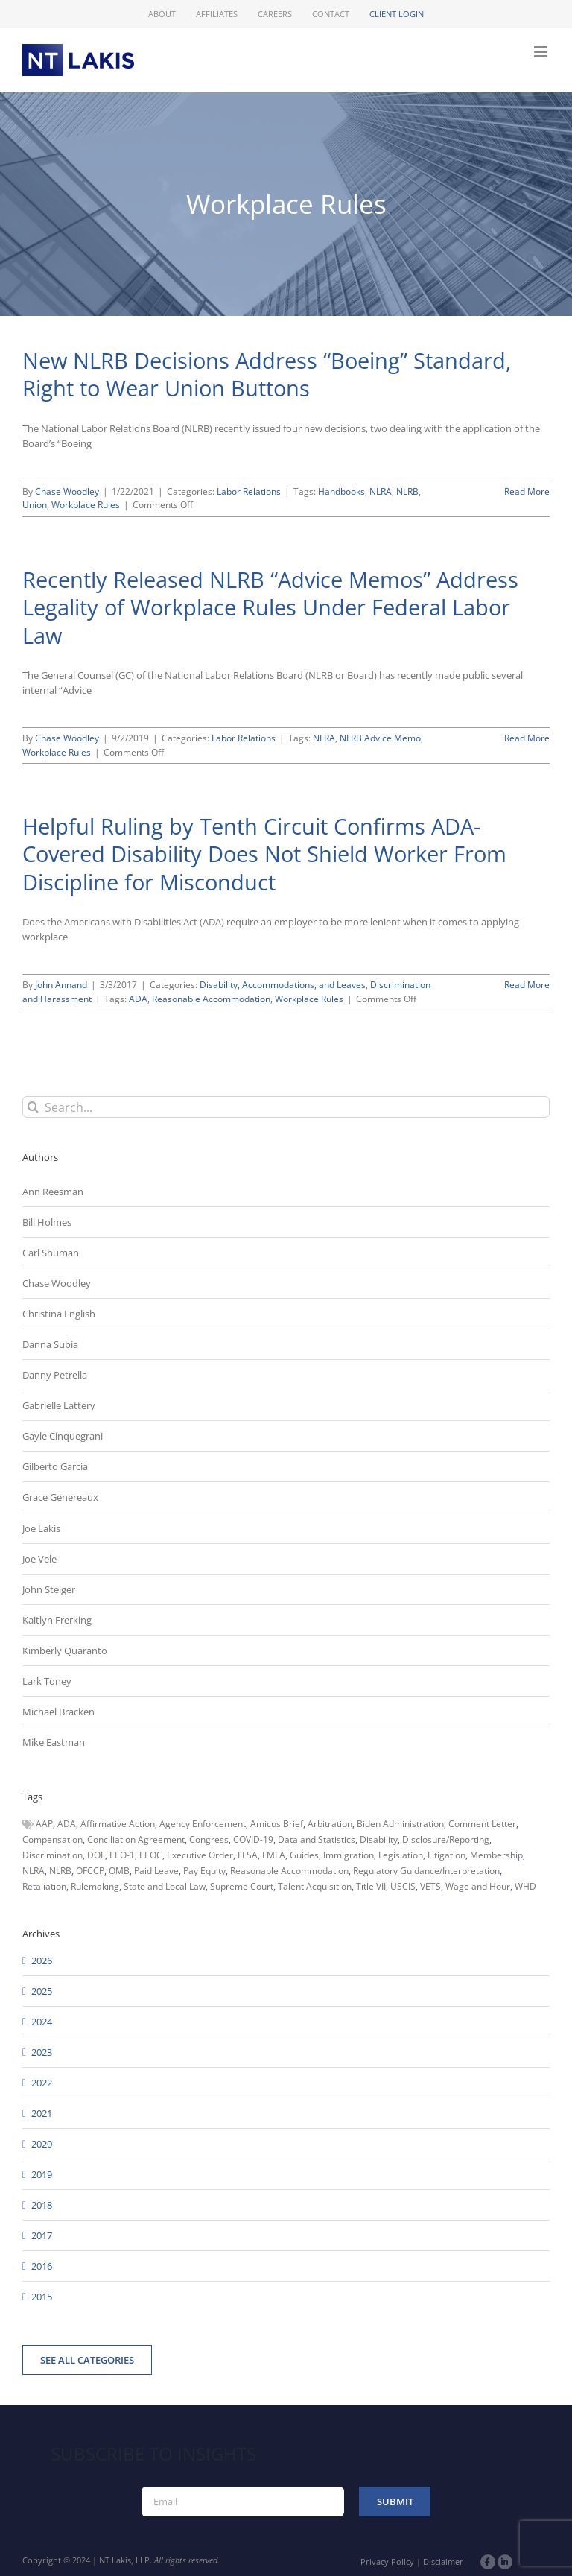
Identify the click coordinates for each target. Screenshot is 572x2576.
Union (34, 505)
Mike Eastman (53, 1742)
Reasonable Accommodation (211, 999)
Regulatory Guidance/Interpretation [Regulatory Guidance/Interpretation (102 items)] (426, 1870)
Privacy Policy (387, 2561)
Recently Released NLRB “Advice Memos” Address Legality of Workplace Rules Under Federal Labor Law (270, 607)
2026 (41, 1960)
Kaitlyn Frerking (57, 1620)
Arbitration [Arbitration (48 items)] (330, 1823)
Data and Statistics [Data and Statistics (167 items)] (316, 1839)
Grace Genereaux (60, 1497)
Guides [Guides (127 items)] (304, 1855)
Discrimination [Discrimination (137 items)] (52, 1855)
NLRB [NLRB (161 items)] (60, 1870)
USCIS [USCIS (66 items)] (403, 1886)
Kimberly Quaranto (64, 1650)
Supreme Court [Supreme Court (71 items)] (241, 1886)
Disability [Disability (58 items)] (379, 1839)
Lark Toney (47, 1681)
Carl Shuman (50, 1252)
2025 (41, 1991)
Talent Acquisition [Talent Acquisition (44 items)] (315, 1886)
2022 (41, 2082)
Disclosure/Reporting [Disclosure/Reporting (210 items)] (445, 1839)
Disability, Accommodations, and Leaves (283, 984)
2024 (41, 2021)
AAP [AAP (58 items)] (44, 1823)
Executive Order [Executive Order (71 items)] (200, 1855)
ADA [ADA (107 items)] (66, 1823)
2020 (41, 2144)
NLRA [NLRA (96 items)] (33, 1870)
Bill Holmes (47, 1222)
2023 (41, 2052)
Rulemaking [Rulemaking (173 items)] (95, 1886)
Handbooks (341, 491)
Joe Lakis (41, 1528)
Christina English (58, 1313)
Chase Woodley (67, 491)
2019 (41, 2174)
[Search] (33, 1107)
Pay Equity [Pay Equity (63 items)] (204, 1870)
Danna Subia (50, 1344)
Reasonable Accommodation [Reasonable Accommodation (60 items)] (289, 1870)
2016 (41, 2266)
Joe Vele (39, 1559)
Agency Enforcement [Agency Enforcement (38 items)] (202, 1823)
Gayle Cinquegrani (62, 1436)
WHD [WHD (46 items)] (525, 1886)
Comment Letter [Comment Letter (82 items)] (482, 1823)
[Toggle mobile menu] (542, 52)
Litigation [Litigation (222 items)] (446, 1855)
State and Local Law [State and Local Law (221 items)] (165, 1886)
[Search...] (286, 1107)
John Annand (61, 984)
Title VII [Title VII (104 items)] (371, 1886)
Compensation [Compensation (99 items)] (52, 1839)
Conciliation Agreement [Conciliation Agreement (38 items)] (136, 1839)
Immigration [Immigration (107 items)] (348, 1855)
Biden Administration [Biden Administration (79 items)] (400, 1823)
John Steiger (48, 1589)
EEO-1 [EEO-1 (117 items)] (122, 1855)
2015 (41, 2296)
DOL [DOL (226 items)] (96, 1855)
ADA (138, 999)
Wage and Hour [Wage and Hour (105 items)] (477, 1886)
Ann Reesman (52, 1191)
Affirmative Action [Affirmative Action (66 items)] (117, 1823)
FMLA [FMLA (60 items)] (273, 1855)
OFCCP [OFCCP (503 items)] (90, 1870)
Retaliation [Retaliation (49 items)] (44, 1886)
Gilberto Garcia (55, 1466)
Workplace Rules (85, 505)
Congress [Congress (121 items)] (209, 1839)
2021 (41, 2113)
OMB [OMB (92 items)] (119, 1870)
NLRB (407, 491)
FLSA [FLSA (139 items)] (248, 1855)
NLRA (380, 491)
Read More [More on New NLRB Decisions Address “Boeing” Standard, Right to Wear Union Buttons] (527, 491)
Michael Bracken (58, 1711)
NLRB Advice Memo (380, 738)
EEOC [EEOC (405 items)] (150, 1855)
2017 (41, 2235)
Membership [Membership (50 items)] (496, 1855)
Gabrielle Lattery (58, 1405)
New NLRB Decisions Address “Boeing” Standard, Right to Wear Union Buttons (267, 374)
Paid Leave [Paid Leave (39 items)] (156, 1870)
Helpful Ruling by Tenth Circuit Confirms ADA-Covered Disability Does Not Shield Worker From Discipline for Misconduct (264, 853)
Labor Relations (249, 491)
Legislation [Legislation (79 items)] (400, 1855)
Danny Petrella (54, 1375)
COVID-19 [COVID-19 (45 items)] (253, 1839)
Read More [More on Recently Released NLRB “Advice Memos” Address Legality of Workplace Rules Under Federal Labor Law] (527, 738)
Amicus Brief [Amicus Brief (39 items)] (276, 1823)
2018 (41, 2205)
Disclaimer (443, 2561)
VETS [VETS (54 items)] (430, 1886)
